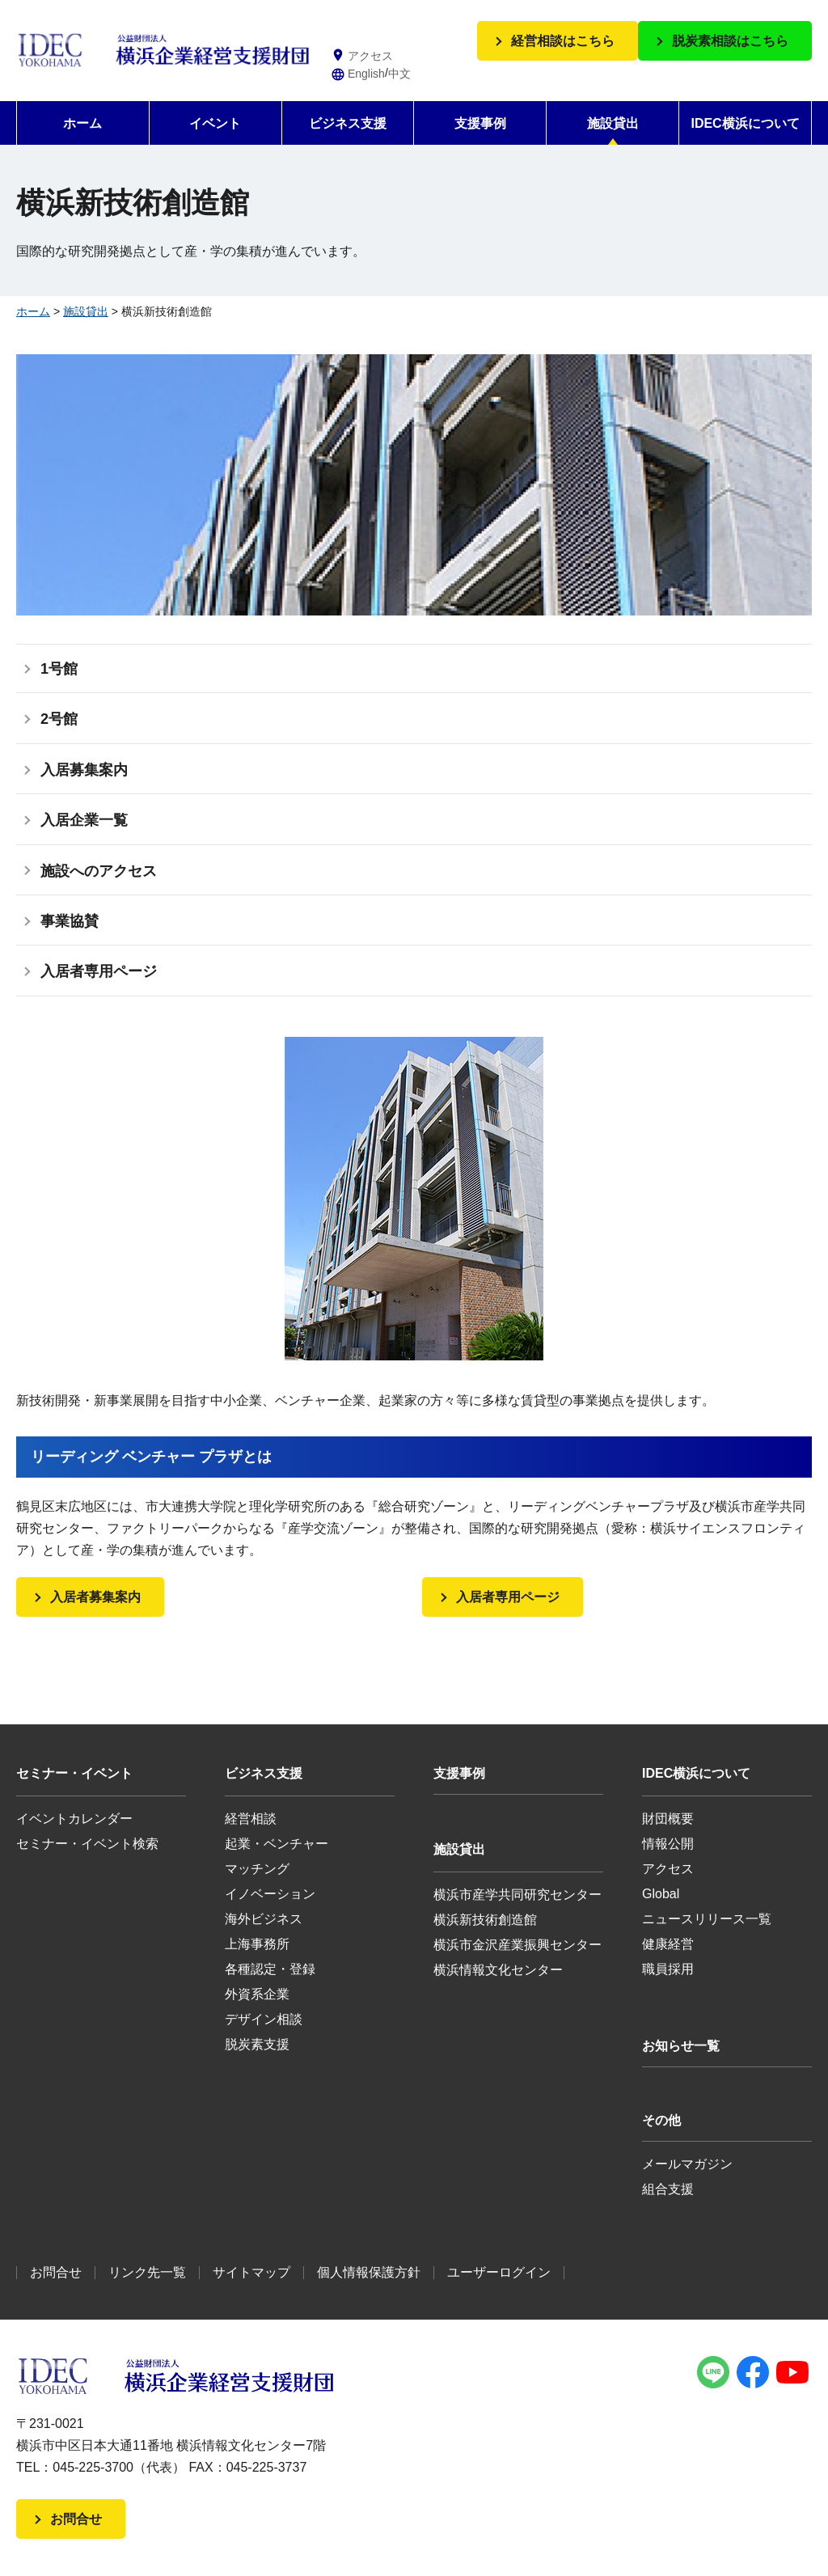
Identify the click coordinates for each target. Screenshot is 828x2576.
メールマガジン (687, 2164)
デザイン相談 (263, 2019)
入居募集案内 (84, 770)
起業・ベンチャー (276, 1844)
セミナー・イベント (74, 1773)
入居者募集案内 (95, 1597)
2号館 (59, 719)
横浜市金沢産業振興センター (517, 1945)
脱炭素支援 (257, 2044)
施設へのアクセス (98, 871)
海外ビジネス (263, 1919)
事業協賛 (69, 921)
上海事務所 (257, 1944)
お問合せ (56, 2272)
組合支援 (668, 2189)
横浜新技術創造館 (485, 1920)
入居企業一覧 (84, 820)
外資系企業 (257, 1994)
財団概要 (668, 1818)
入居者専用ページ (98, 971)
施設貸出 (613, 123)
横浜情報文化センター (498, 1970)
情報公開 (668, 1844)
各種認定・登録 (270, 1969)
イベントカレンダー (74, 1818)
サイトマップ (251, 2272)
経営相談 (251, 1818)
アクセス (668, 1869)
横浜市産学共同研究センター (517, 1894)
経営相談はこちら (563, 41)
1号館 (59, 669)
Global (660, 1894)
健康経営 (668, 1944)
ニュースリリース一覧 (706, 1919)
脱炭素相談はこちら (730, 41)
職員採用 (668, 1969)
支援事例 (480, 123)
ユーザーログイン (499, 2272)
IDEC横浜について (745, 123)
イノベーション (270, 1894)
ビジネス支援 (348, 123)
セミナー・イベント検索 (87, 1844)
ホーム (82, 123)
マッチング (257, 1869)
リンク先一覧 (147, 2272)
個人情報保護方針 (368, 2272)
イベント (215, 123)
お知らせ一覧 (681, 2046)
